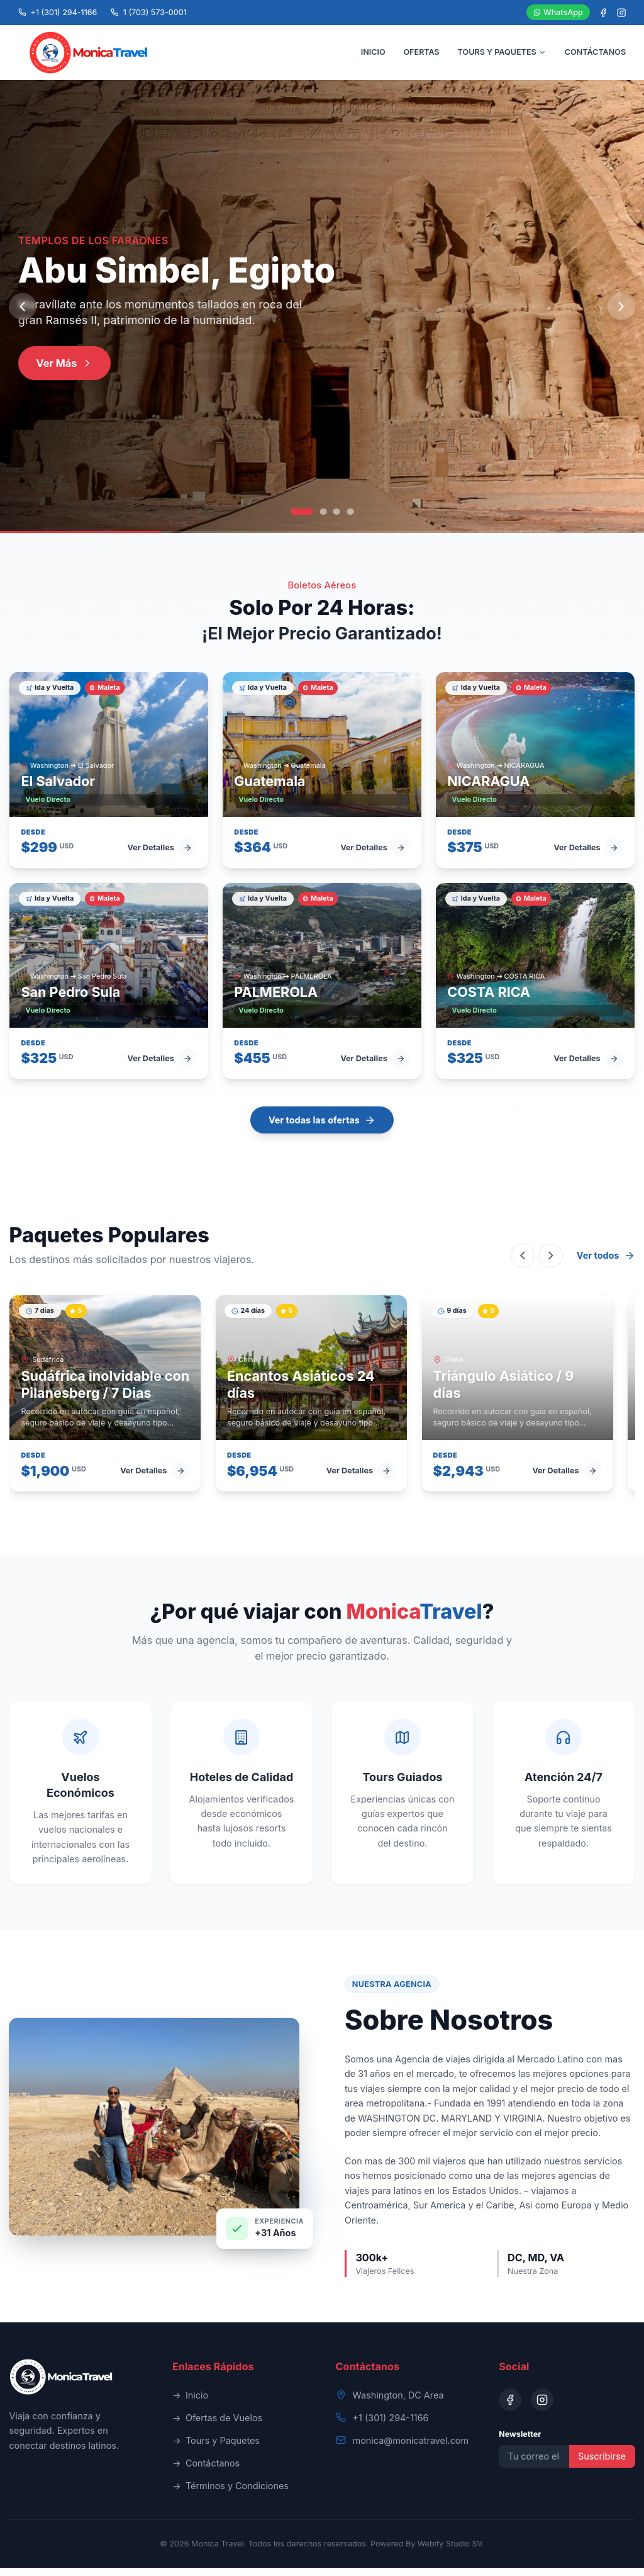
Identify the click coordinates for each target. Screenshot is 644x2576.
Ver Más (64, 371)
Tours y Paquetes (216, 2449)
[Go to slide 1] (302, 520)
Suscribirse (602, 2464)
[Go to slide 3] (336, 520)
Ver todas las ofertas (322, 1128)
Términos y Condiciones (230, 2494)
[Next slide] (621, 315)
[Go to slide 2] (322, 520)
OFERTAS (421, 56)
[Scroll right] (551, 1264)
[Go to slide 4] (350, 520)
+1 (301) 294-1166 (391, 2426)
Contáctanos (206, 2471)
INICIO (373, 56)
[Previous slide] (22, 315)
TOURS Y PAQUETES (502, 56)
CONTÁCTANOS (595, 56)
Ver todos (606, 1263)
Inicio (190, 2403)
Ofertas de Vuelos (217, 2426)
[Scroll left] (523, 1264)
